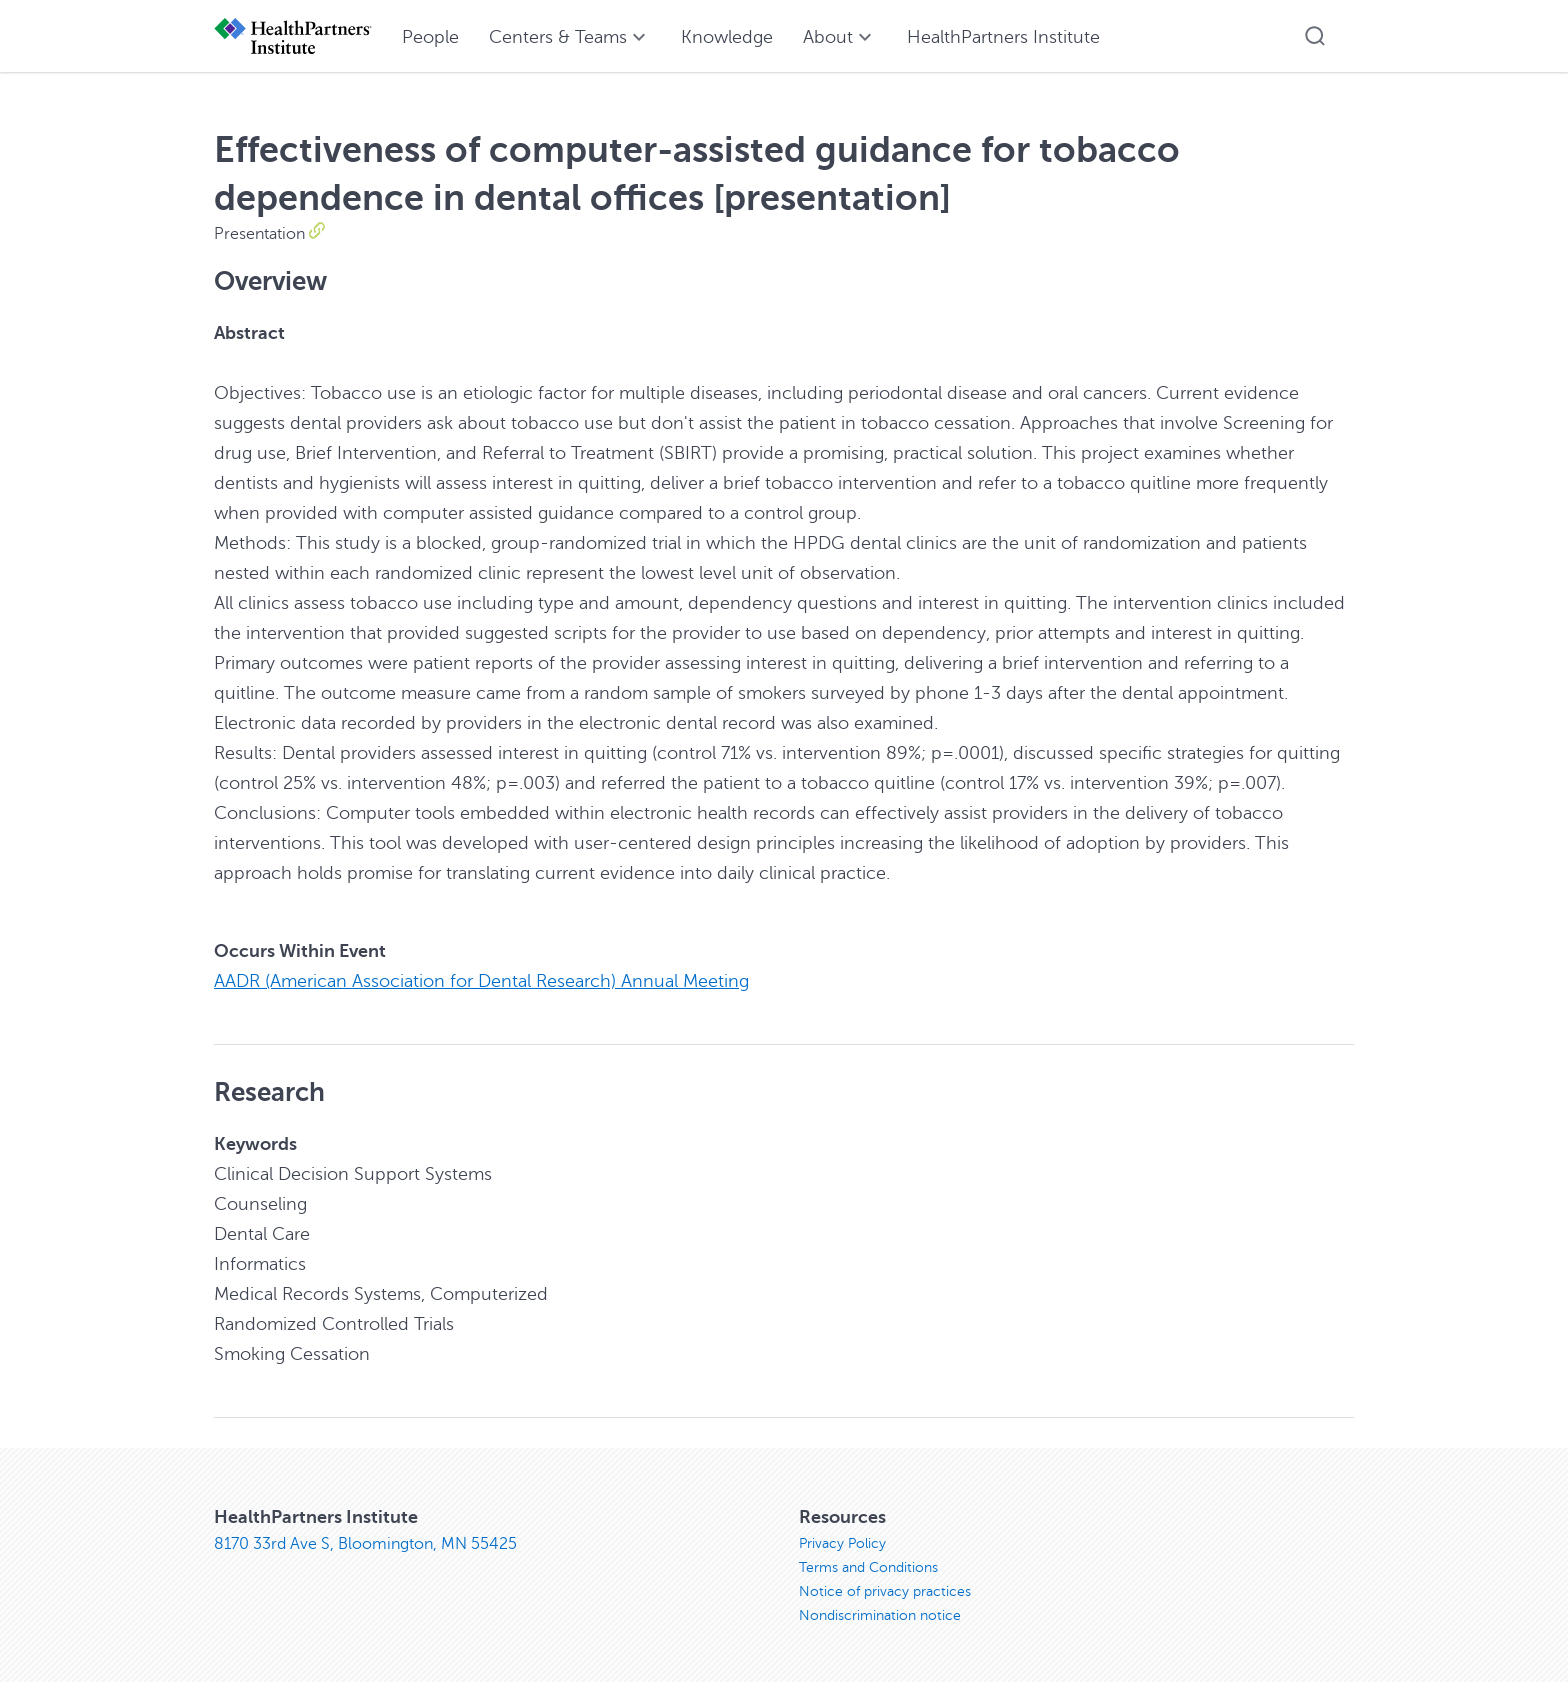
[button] (1315, 36)
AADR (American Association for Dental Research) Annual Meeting (481, 981)
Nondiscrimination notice (880, 1615)
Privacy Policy (842, 1543)
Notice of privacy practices (885, 1591)
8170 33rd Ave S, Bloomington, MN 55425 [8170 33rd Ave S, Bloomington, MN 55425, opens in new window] (365, 1544)
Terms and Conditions (868, 1567)
